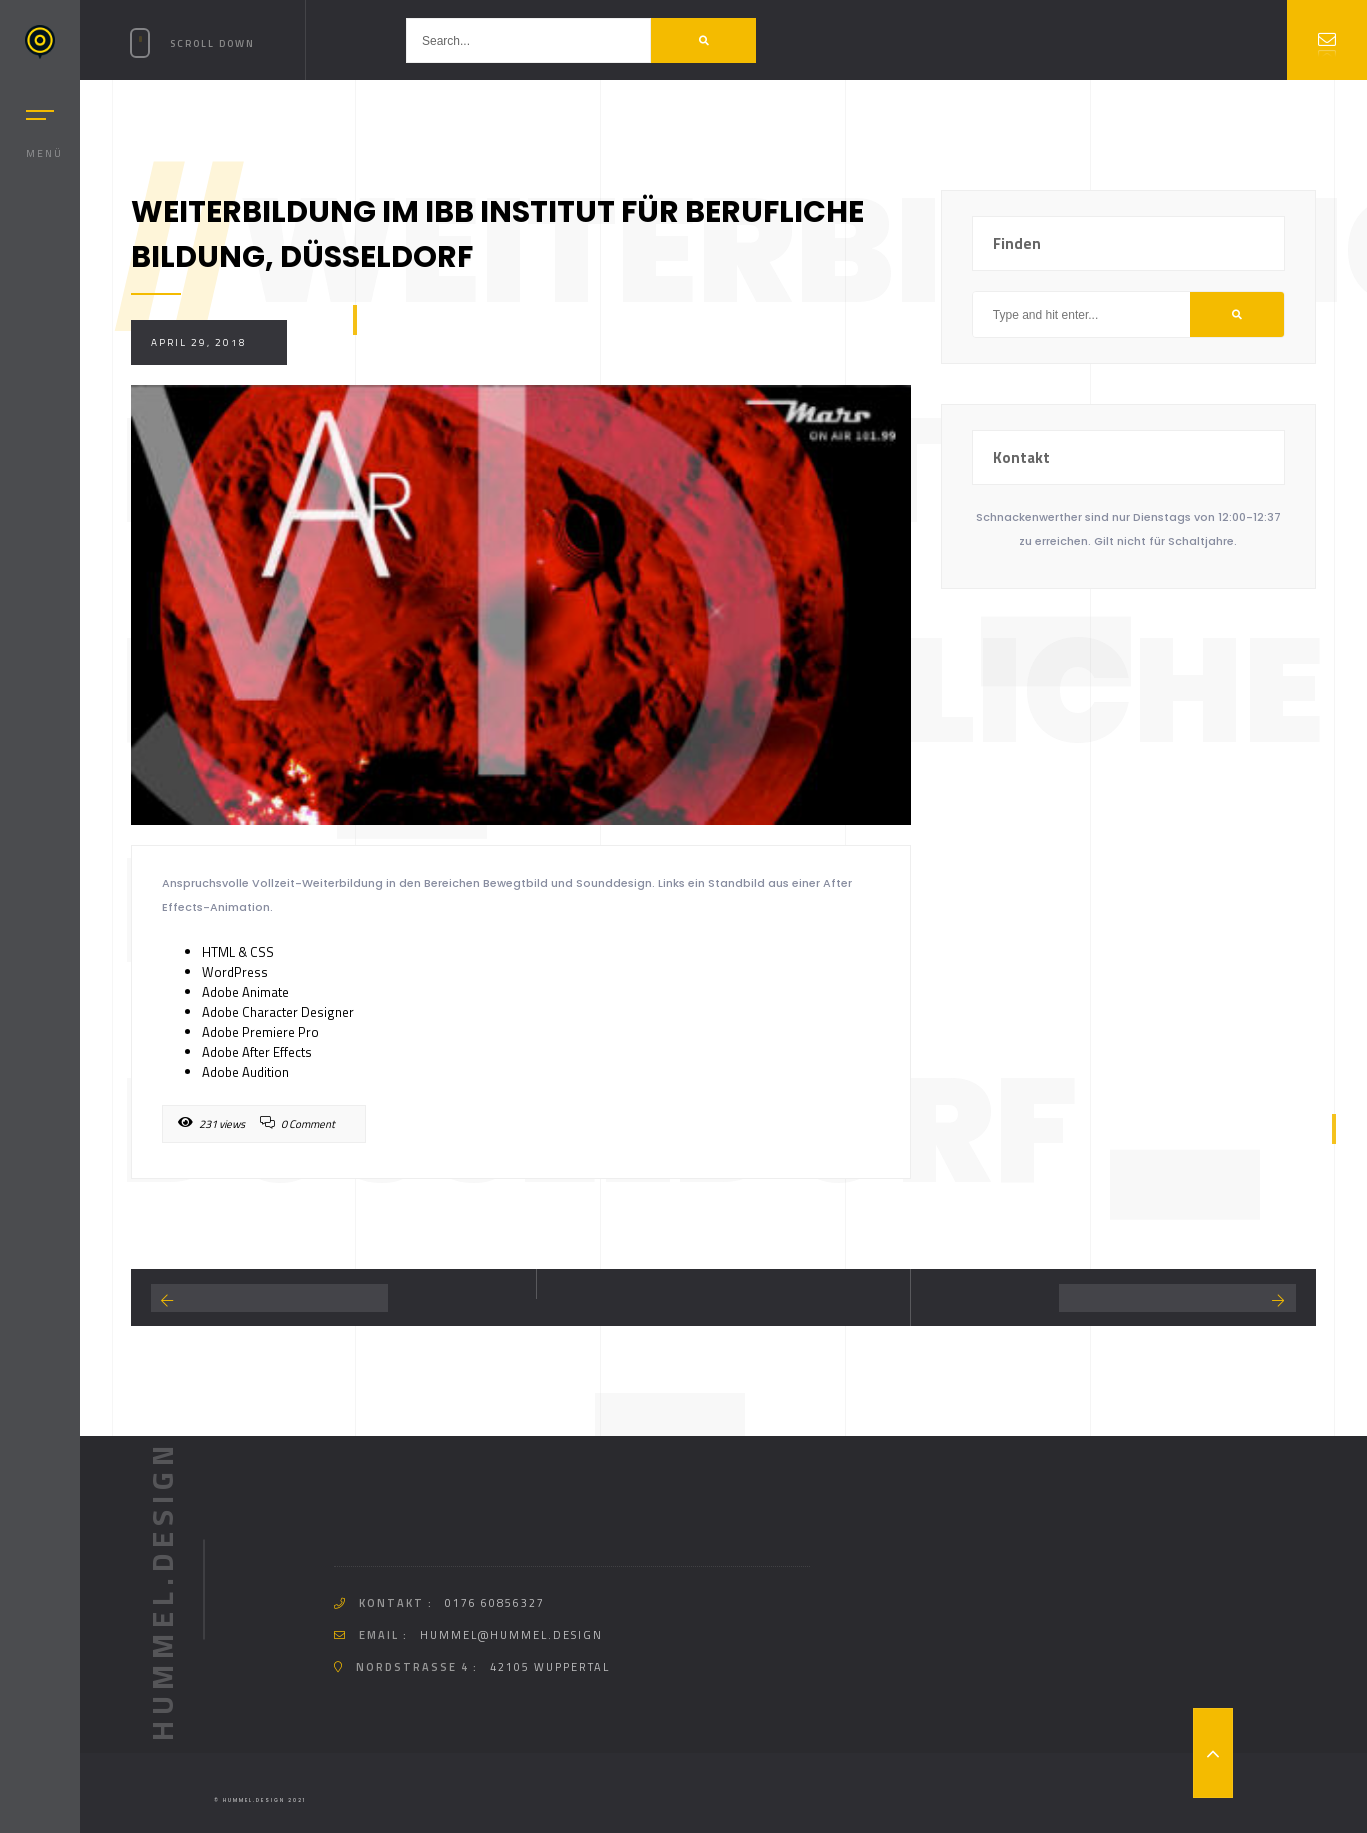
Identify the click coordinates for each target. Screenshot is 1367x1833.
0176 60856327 (495, 1603)
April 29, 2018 (199, 342)
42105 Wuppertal (550, 1667)
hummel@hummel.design (511, 1635)
